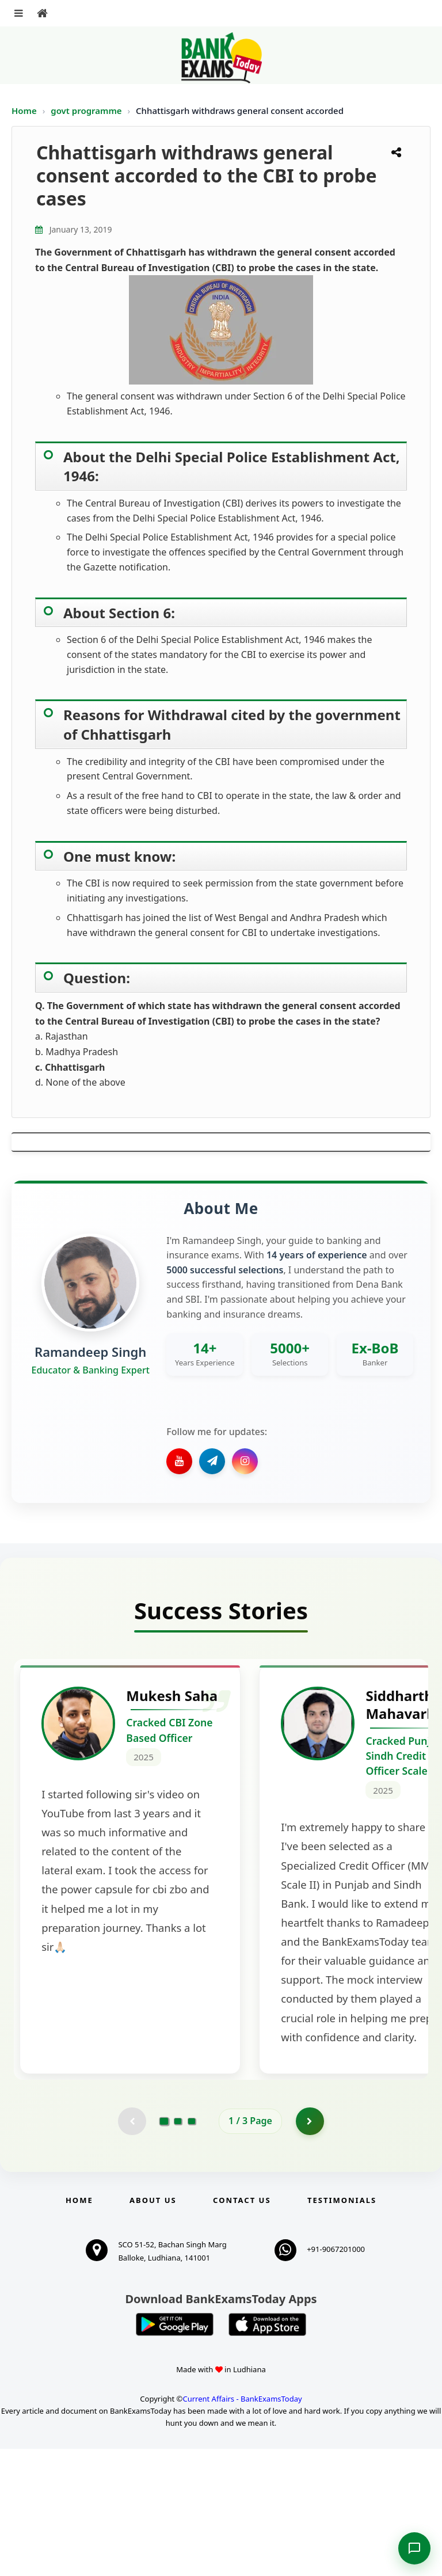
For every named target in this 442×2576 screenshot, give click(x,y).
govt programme (87, 110)
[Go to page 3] (192, 2248)
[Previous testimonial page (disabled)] (131, 2248)
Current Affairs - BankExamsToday (242, 2526)
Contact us (241, 2328)
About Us (153, 2328)
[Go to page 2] (178, 2248)
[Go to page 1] (164, 2248)
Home (24, 110)
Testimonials (341, 2328)
